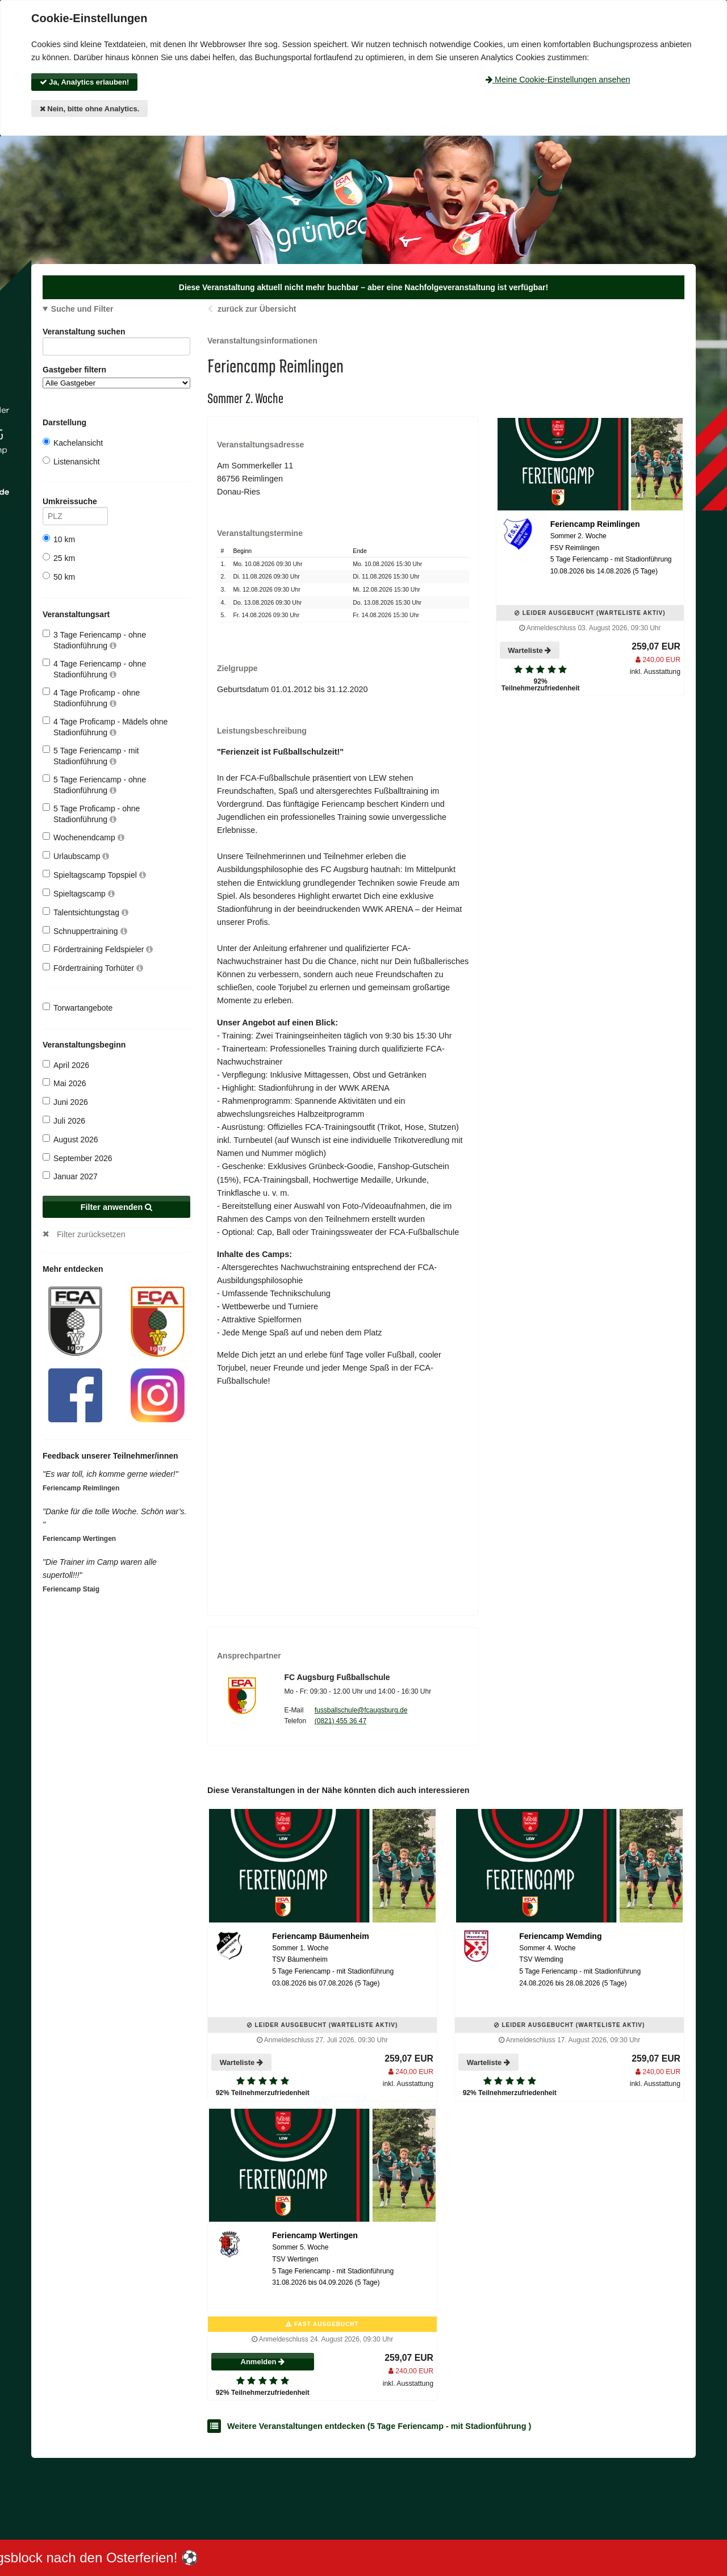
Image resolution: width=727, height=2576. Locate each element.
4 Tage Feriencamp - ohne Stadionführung (94, 668)
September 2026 (77, 1158)
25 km (59, 558)
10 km (59, 539)
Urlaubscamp (76, 856)
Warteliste (529, 650)
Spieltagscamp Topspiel (94, 874)
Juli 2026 (64, 1120)
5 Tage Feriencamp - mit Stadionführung (91, 755)
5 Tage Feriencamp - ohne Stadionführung (94, 784)
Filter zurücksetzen (91, 1234)
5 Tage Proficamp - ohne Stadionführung (91, 813)
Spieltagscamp (79, 893)
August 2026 (70, 1139)
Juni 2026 (65, 1102)
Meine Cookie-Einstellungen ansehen (558, 79)
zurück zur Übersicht (257, 308)
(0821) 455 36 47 (340, 1721)
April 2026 (66, 1065)
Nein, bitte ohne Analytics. (90, 108)
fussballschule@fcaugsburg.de (361, 1710)
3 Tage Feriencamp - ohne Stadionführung (94, 640)
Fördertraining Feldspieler (98, 949)
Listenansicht (71, 461)
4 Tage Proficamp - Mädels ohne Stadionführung (105, 726)
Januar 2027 (70, 1176)
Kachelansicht (73, 442)
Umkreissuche (75, 503)
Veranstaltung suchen (116, 333)
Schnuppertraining (85, 931)
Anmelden (263, 2361)
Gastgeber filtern (116, 376)
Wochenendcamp (83, 837)
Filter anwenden (117, 1207)
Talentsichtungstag (85, 912)
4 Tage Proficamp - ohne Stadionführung (91, 697)
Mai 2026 (64, 1083)
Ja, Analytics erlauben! (84, 82)
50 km (59, 576)
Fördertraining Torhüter (93, 968)
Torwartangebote (77, 1007)
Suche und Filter (82, 309)
